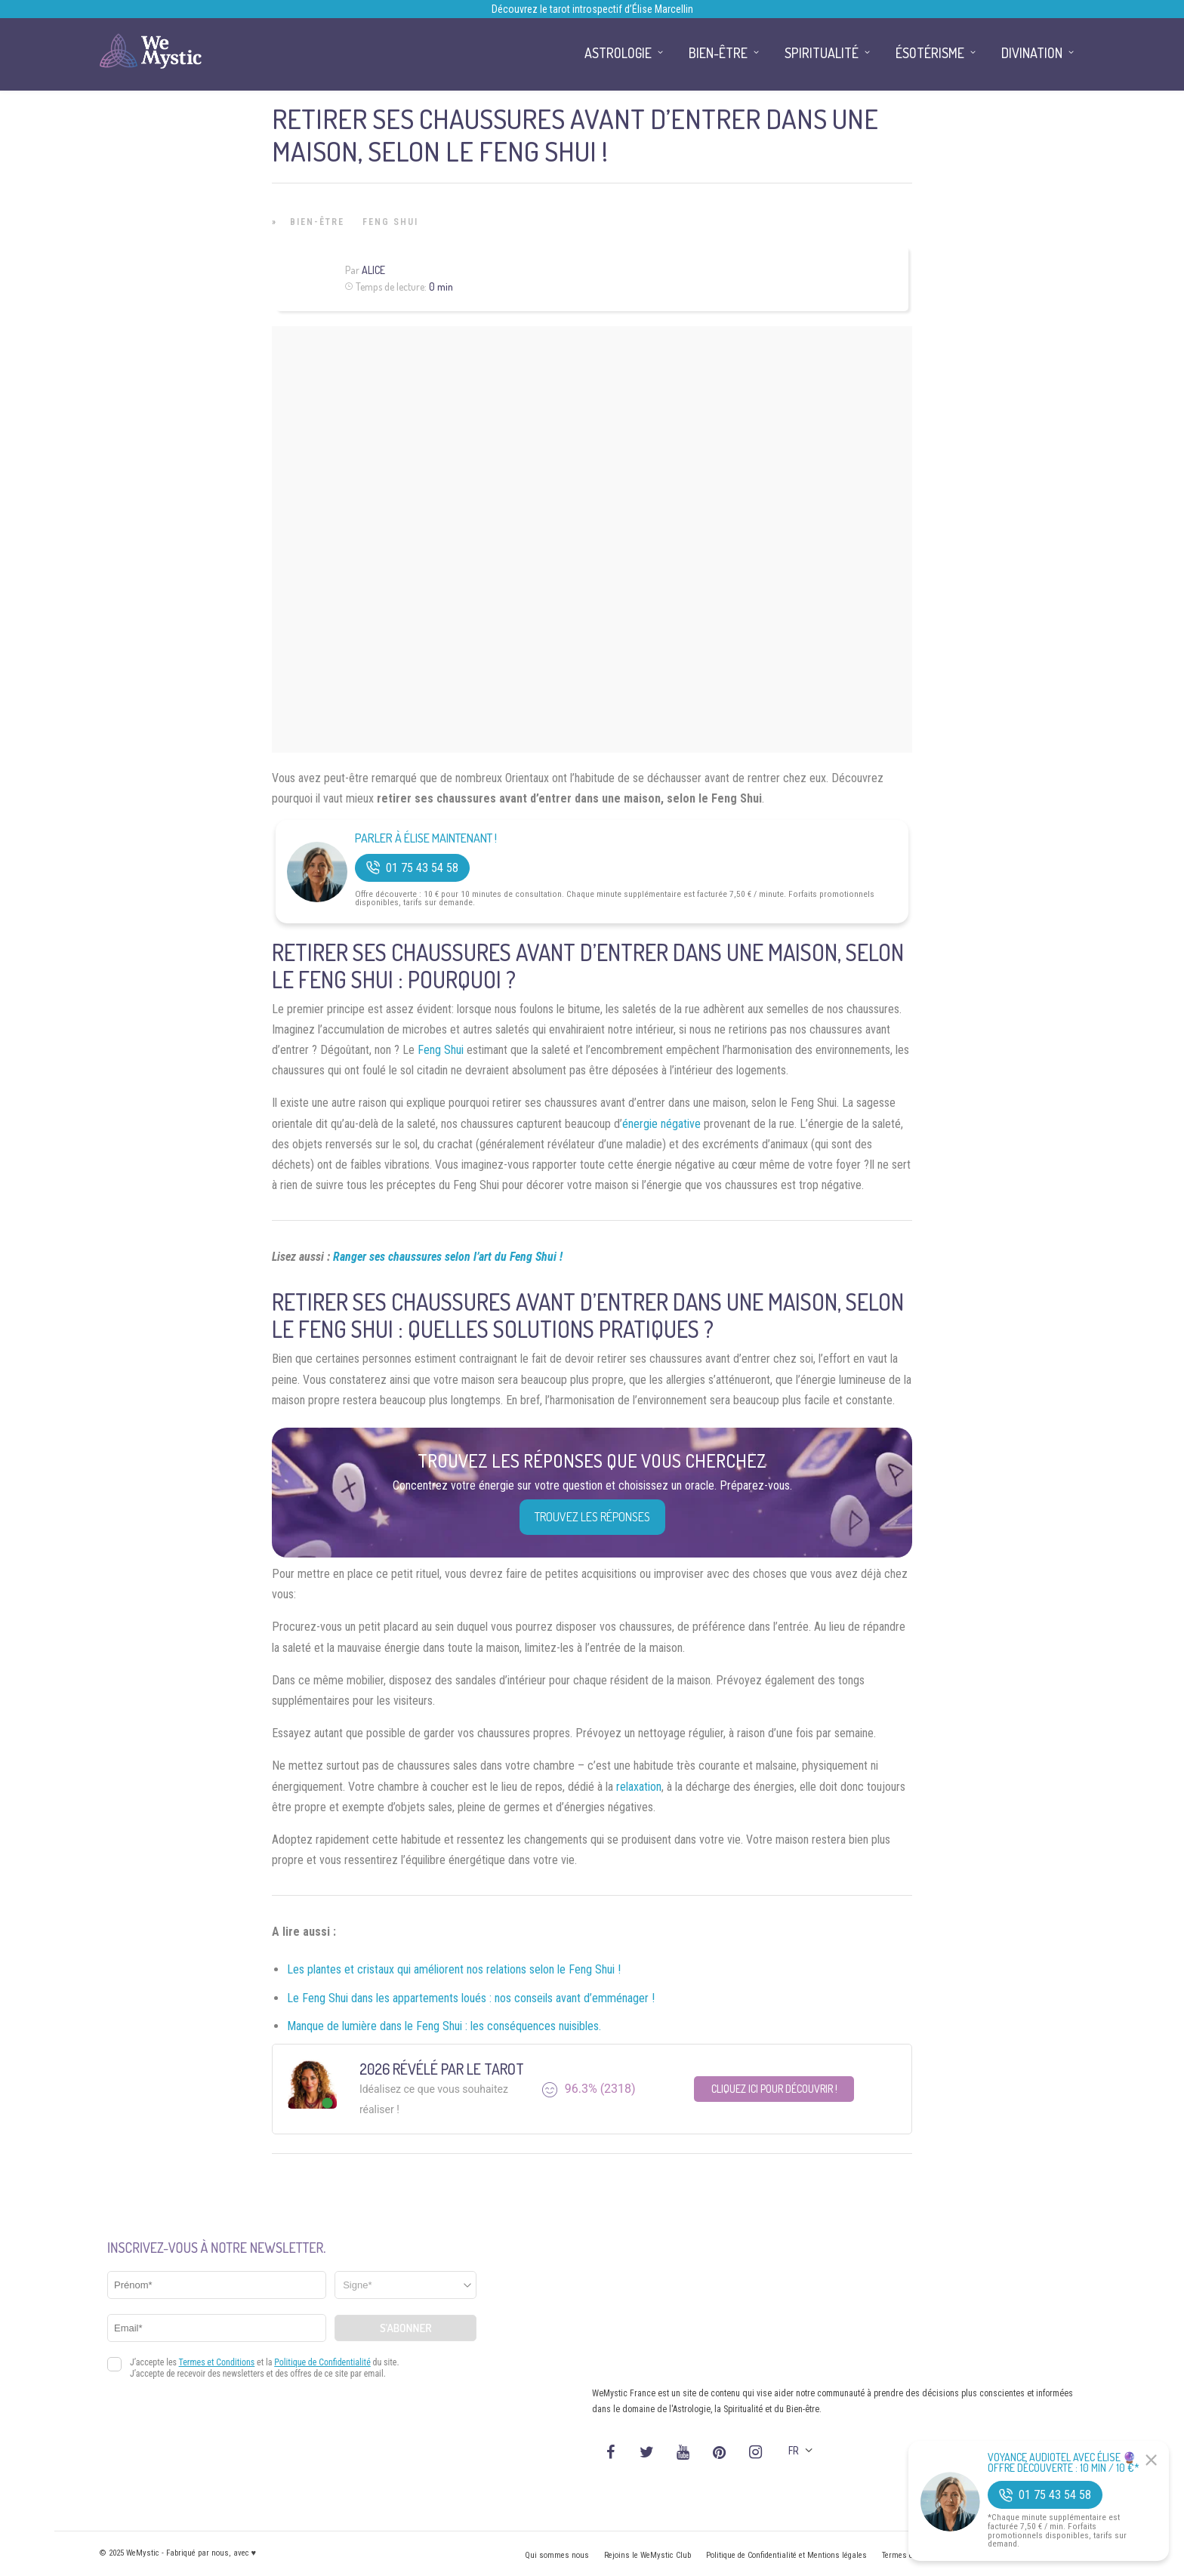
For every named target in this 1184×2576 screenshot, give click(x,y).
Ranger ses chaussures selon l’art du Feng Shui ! (448, 1256)
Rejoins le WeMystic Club (647, 2555)
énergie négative (661, 1124)
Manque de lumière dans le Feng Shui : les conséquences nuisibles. (444, 2026)
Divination (1031, 53)
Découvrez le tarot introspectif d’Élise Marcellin (592, 9)
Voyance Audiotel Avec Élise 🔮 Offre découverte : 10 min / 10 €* (1063, 2462)
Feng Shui (390, 222)
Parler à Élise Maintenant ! (426, 838)
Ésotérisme (930, 53)
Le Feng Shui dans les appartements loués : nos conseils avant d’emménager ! (471, 1998)
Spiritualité (822, 53)
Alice (373, 269)
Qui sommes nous (557, 2555)
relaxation (638, 1786)
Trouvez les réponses (592, 1516)
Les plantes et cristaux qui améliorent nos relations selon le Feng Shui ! (454, 1969)
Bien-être (317, 222)
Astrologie (618, 53)
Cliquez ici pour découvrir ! (774, 2088)
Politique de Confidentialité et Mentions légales (786, 2555)
